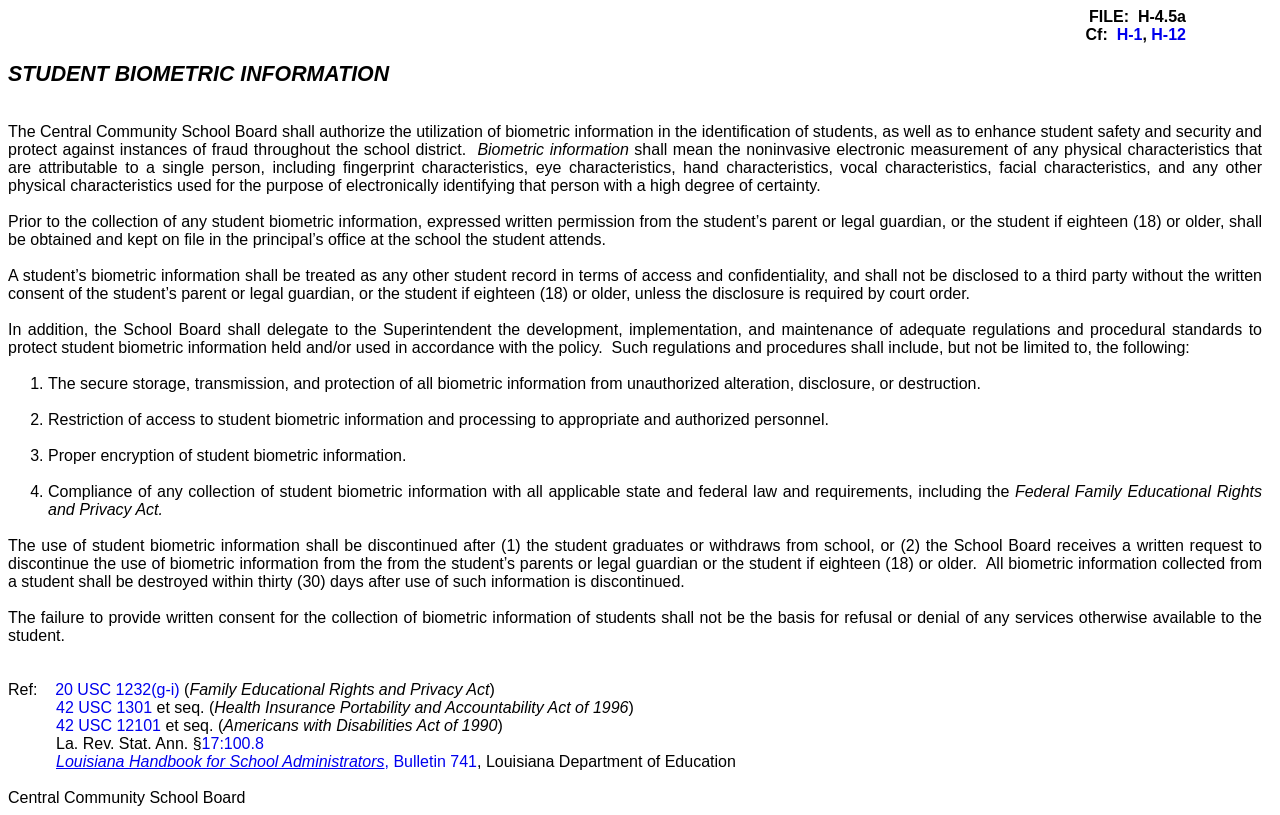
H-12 (1168, 34)
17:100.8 (233, 743)
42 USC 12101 (108, 725)
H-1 (1130, 34)
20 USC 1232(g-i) (117, 689)
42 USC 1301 (104, 707)
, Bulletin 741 (266, 761)
